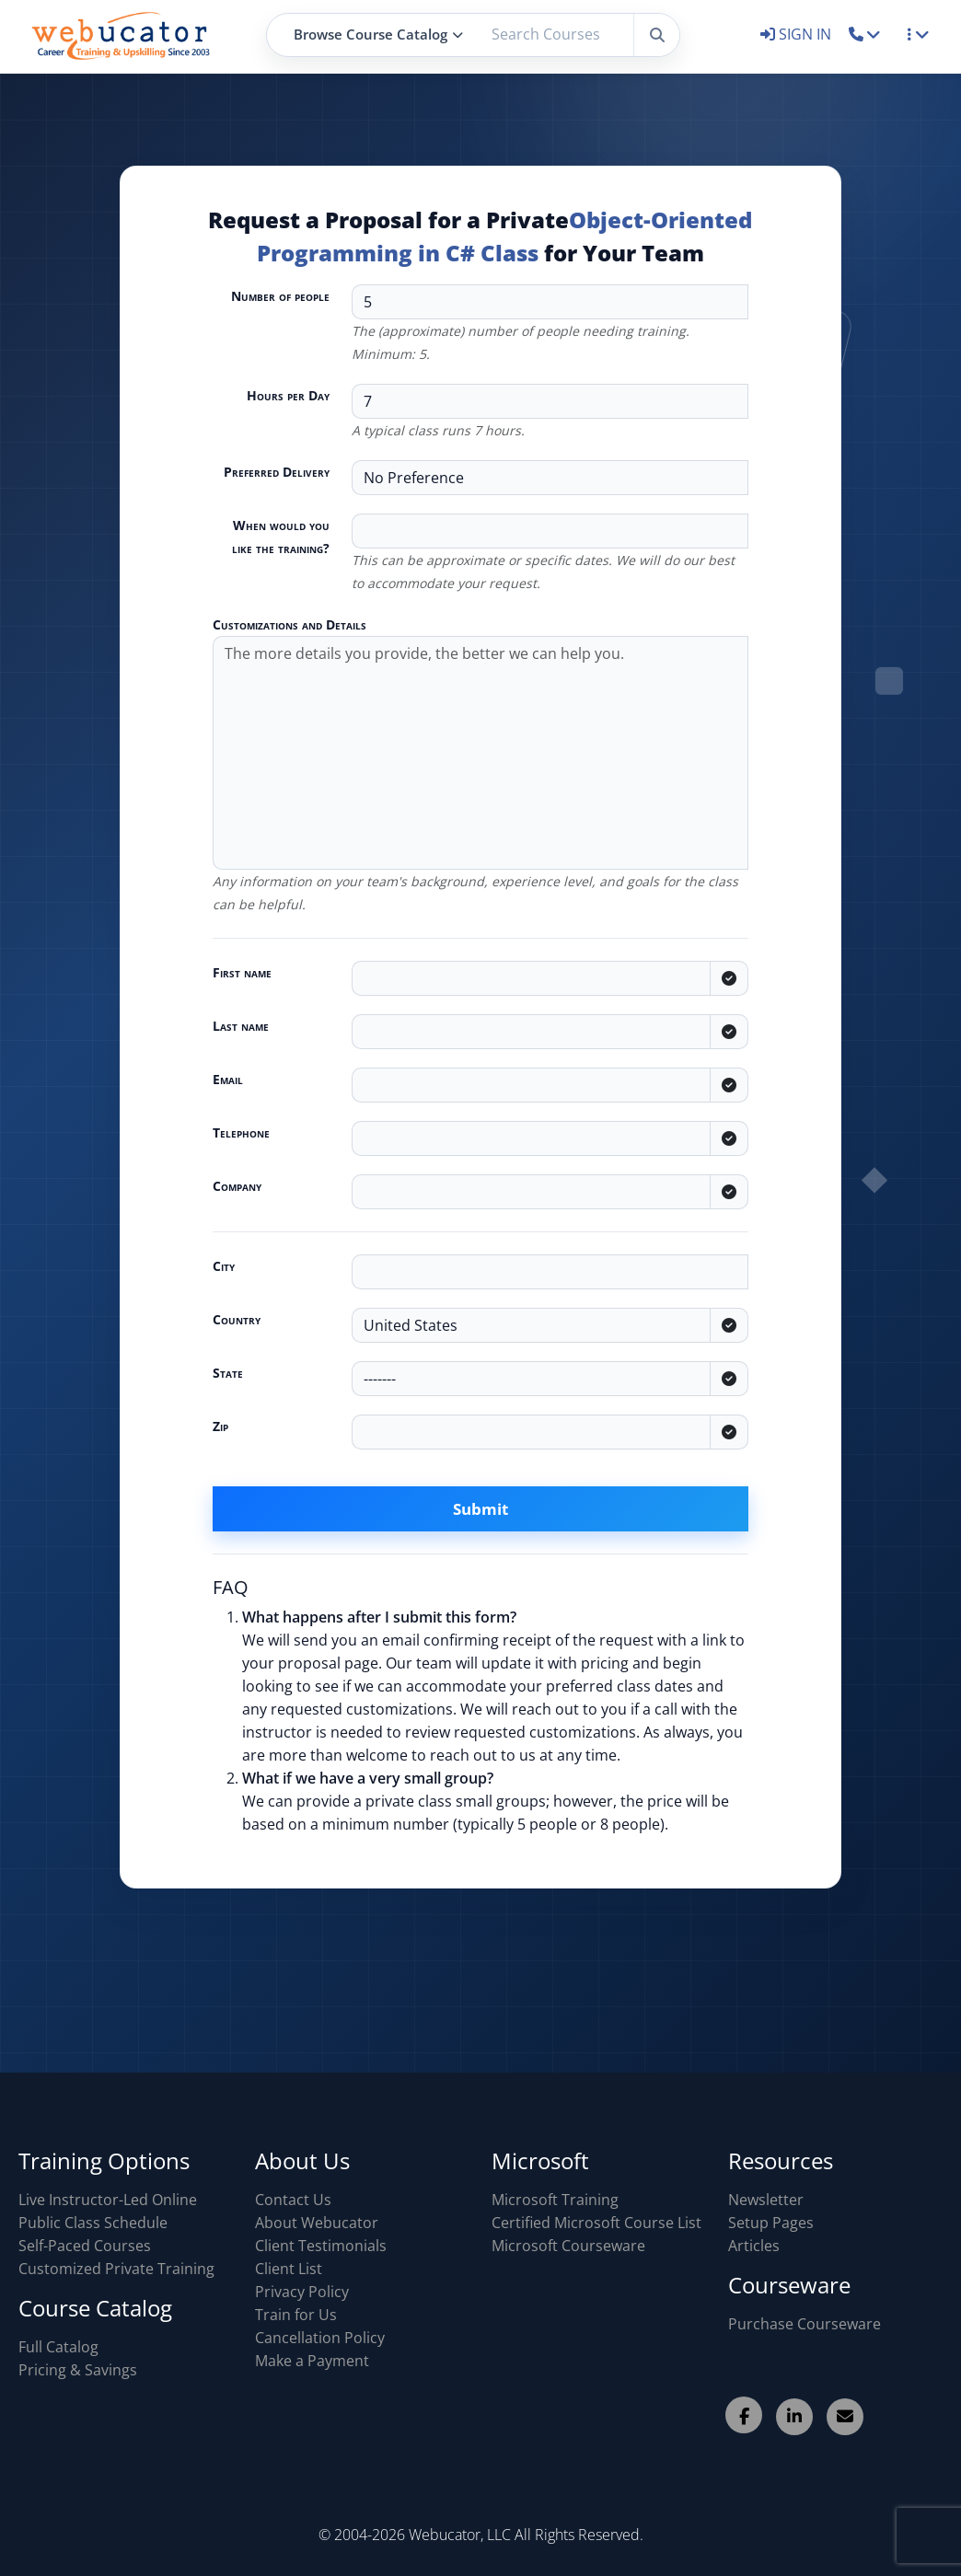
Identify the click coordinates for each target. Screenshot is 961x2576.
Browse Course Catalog (378, 34)
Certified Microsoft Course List (596, 2222)
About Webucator (316, 2222)
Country (237, 1319)
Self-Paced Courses (84, 2245)
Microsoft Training (555, 2199)
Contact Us (293, 2199)
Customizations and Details (289, 624)
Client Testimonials (321, 2245)
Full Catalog (58, 2347)
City (224, 1266)
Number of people (280, 296)
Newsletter (766, 2199)
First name (242, 972)
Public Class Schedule (93, 2222)
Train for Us (296, 2315)
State (228, 1372)
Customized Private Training (116, 2268)
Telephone (241, 1132)
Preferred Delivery (277, 471)
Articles (754, 2245)
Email (228, 1079)
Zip (220, 1426)
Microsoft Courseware (568, 2245)
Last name (241, 1025)
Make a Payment (312, 2361)
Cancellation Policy (320, 2338)
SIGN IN (797, 34)
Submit (480, 1508)
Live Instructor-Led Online (107, 2199)
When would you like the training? (281, 536)
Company (237, 1186)
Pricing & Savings (77, 2370)
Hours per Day (288, 395)
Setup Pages (771, 2222)
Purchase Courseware (804, 2324)
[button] (865, 34)
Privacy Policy (302, 2291)
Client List (288, 2268)
